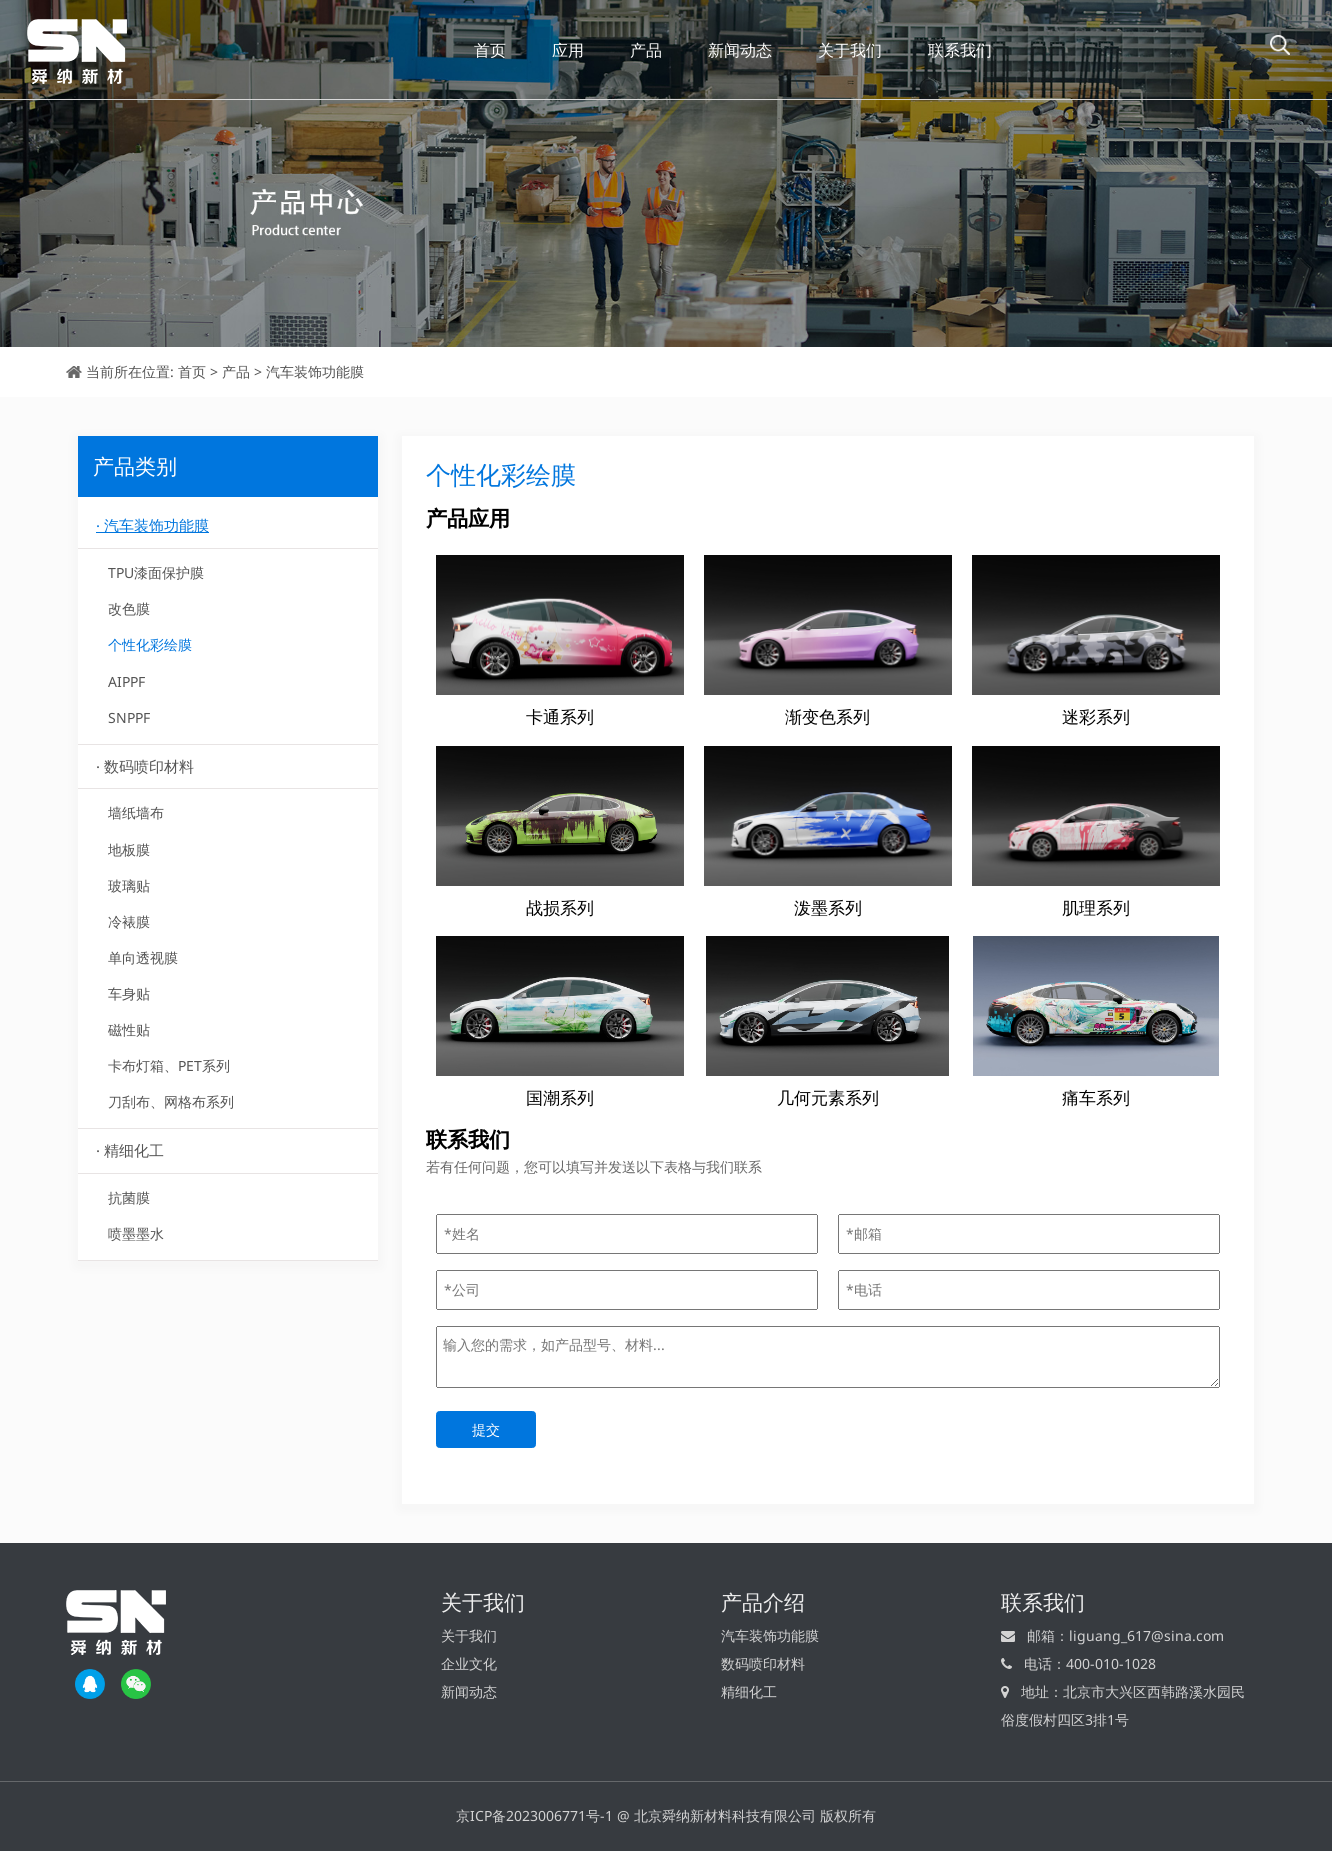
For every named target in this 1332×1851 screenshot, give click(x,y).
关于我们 (850, 50)
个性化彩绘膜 (150, 644)
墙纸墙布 (136, 812)
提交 (486, 1429)
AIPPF (126, 681)
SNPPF (129, 717)
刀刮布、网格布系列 (171, 1101)
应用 (568, 50)
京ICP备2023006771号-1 (534, 1815)
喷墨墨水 (136, 1233)
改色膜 (129, 608)
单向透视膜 (143, 957)
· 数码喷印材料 (145, 766)
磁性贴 (129, 1029)
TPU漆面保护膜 (156, 572)
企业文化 (469, 1663)
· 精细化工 (130, 1150)
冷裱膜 (129, 921)
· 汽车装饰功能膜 (152, 525)
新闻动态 (740, 50)
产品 (646, 50)
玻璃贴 (129, 885)
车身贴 (129, 993)
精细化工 (749, 1691)
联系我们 (960, 50)
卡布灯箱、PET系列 (169, 1065)
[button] (1280, 45)
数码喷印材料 (763, 1663)
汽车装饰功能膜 (315, 371)
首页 (490, 50)
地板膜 (129, 849)
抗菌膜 (129, 1197)
